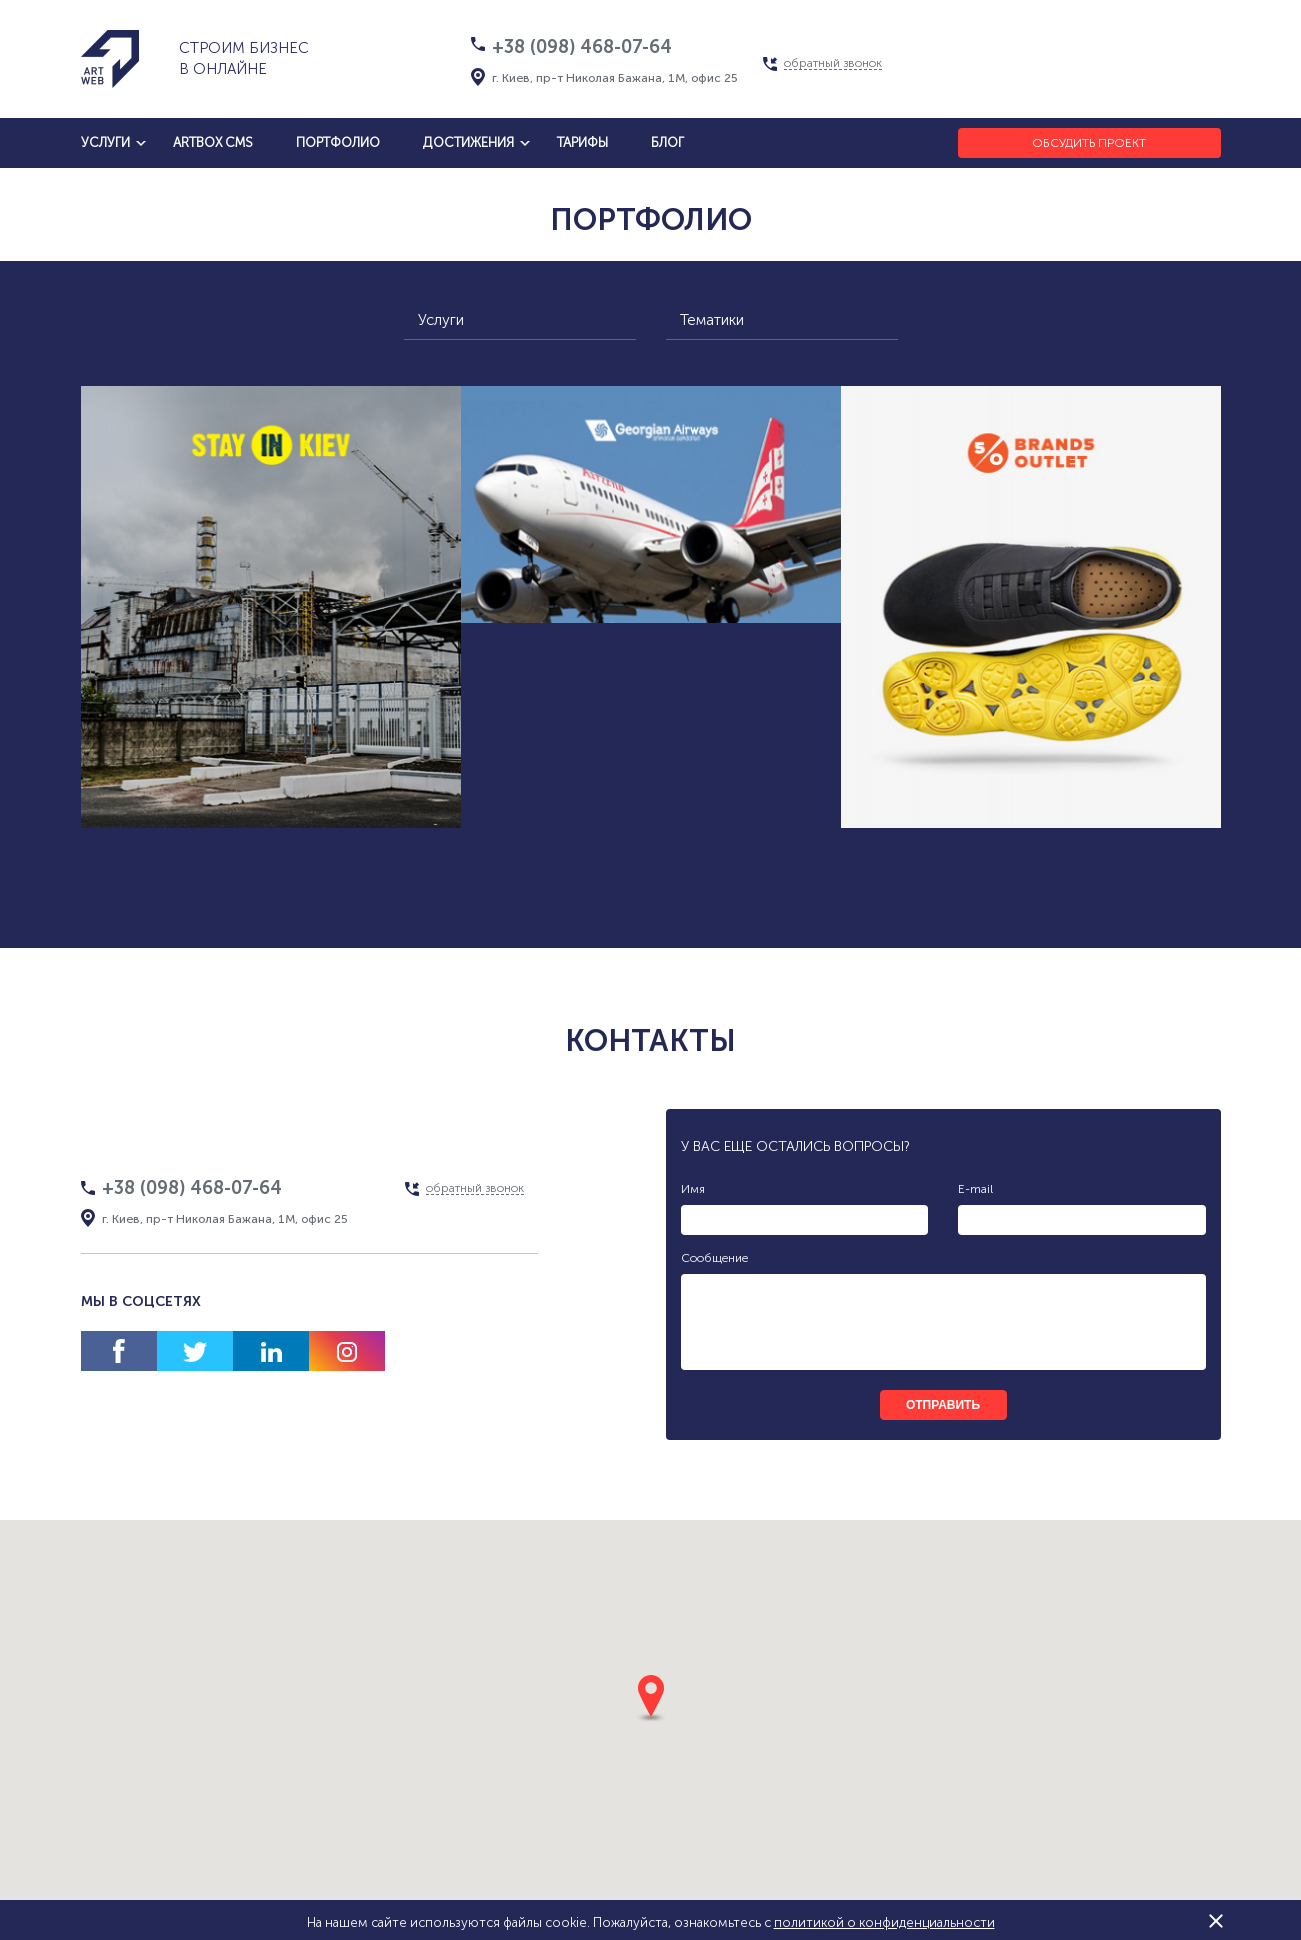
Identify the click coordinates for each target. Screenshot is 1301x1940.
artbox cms (213, 142)
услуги (105, 142)
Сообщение (714, 1258)
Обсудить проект (1089, 143)
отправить (943, 1405)
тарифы (582, 142)
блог (667, 142)
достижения (468, 142)
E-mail (975, 1189)
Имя (693, 1189)
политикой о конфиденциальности (884, 1922)
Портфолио (338, 142)
